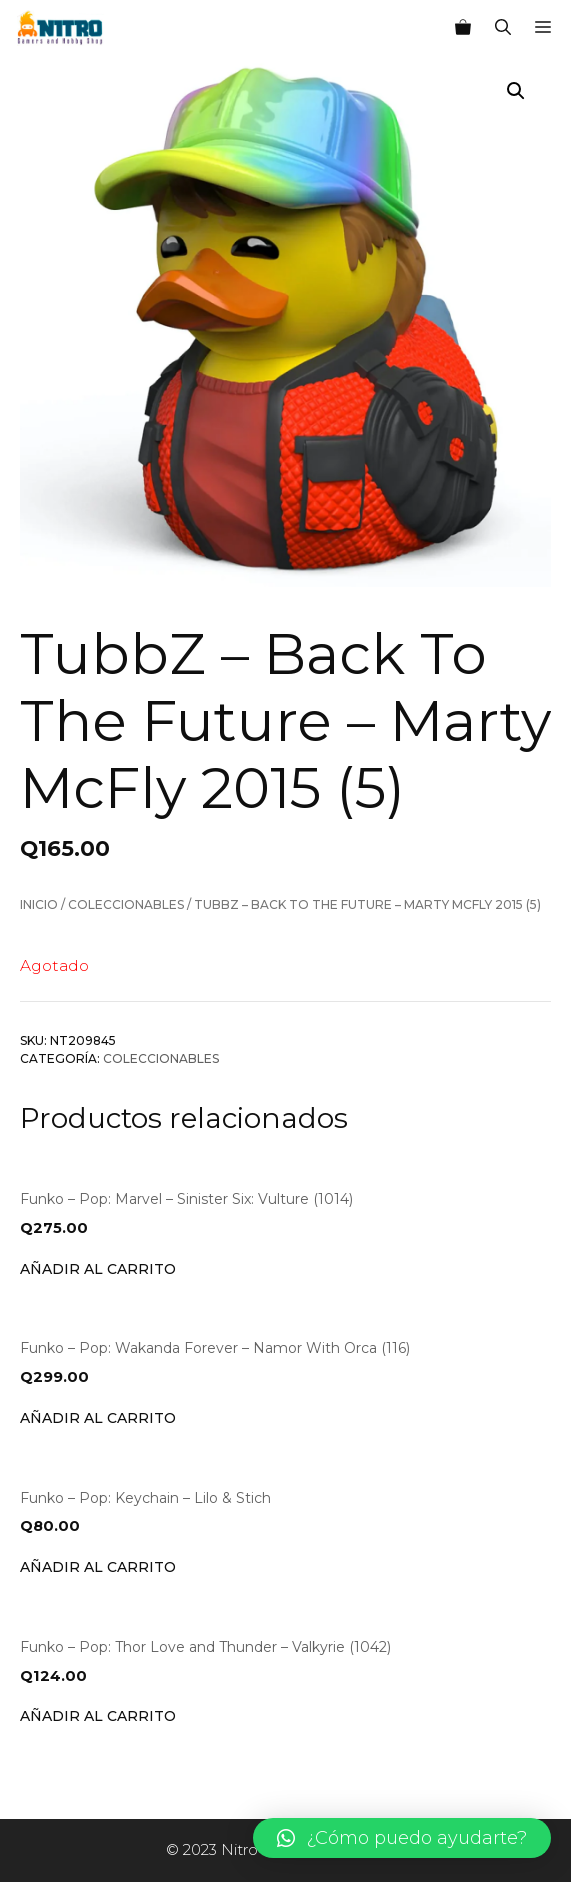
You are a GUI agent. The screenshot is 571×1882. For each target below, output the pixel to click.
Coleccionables (126, 904)
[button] (402, 1838)
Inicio (39, 904)
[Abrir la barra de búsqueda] (503, 28)
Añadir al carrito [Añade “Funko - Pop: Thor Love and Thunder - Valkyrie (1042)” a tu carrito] (98, 1716)
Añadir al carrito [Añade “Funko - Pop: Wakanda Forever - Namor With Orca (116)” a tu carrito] (98, 1418)
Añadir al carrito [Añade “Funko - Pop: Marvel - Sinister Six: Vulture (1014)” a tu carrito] (98, 1269)
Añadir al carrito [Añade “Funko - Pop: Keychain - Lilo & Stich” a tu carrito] (98, 1567)
